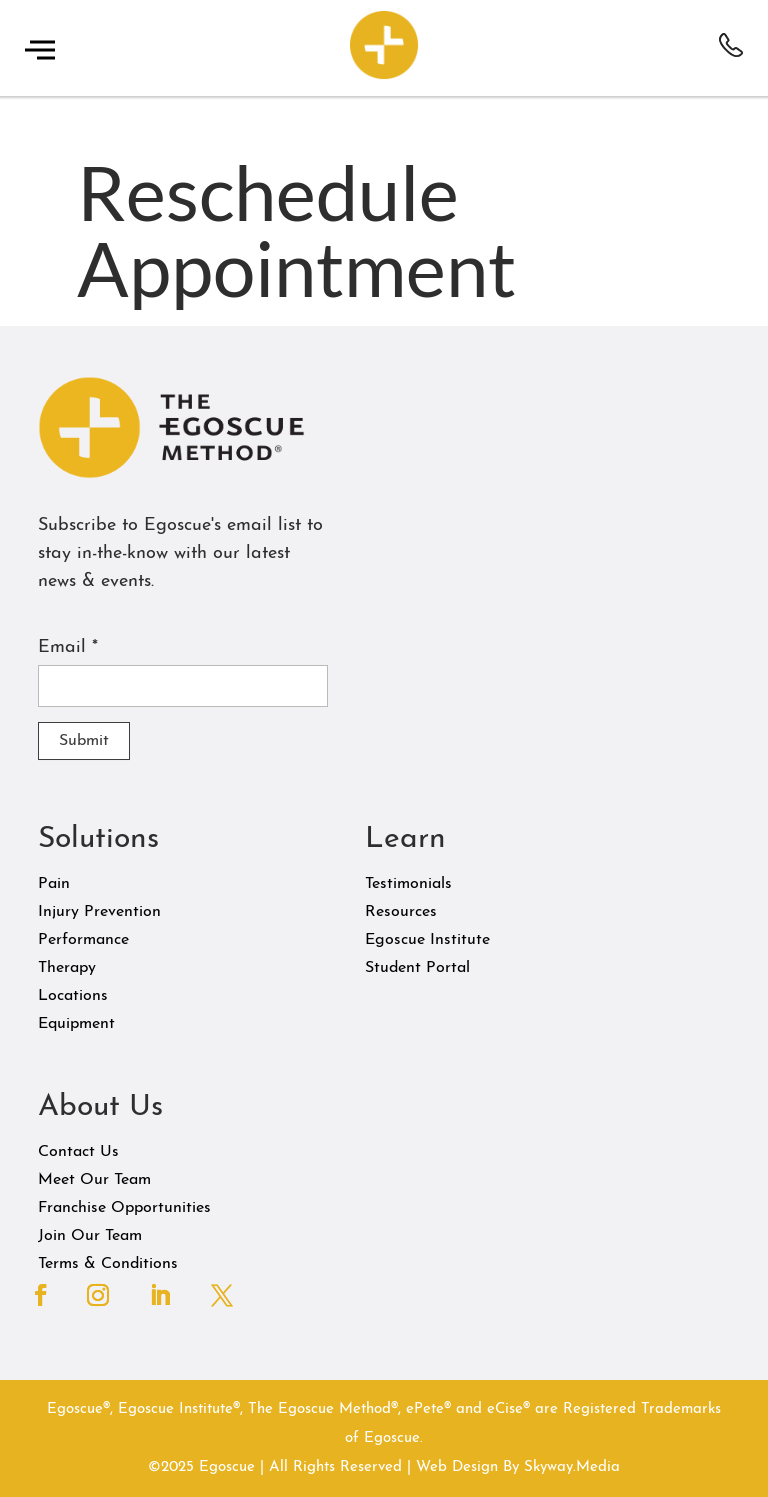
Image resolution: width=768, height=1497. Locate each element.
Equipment (76, 1024)
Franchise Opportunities (124, 1208)
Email (68, 647)
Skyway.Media (572, 1467)
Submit (84, 741)
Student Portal (417, 968)
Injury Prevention (99, 912)
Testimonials (408, 884)
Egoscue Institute (427, 940)
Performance (83, 940)
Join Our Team (90, 1236)
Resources (401, 912)
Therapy (67, 968)
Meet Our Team (94, 1180)
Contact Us (78, 1152)
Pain (54, 884)
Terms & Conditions (108, 1264)
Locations (73, 996)
